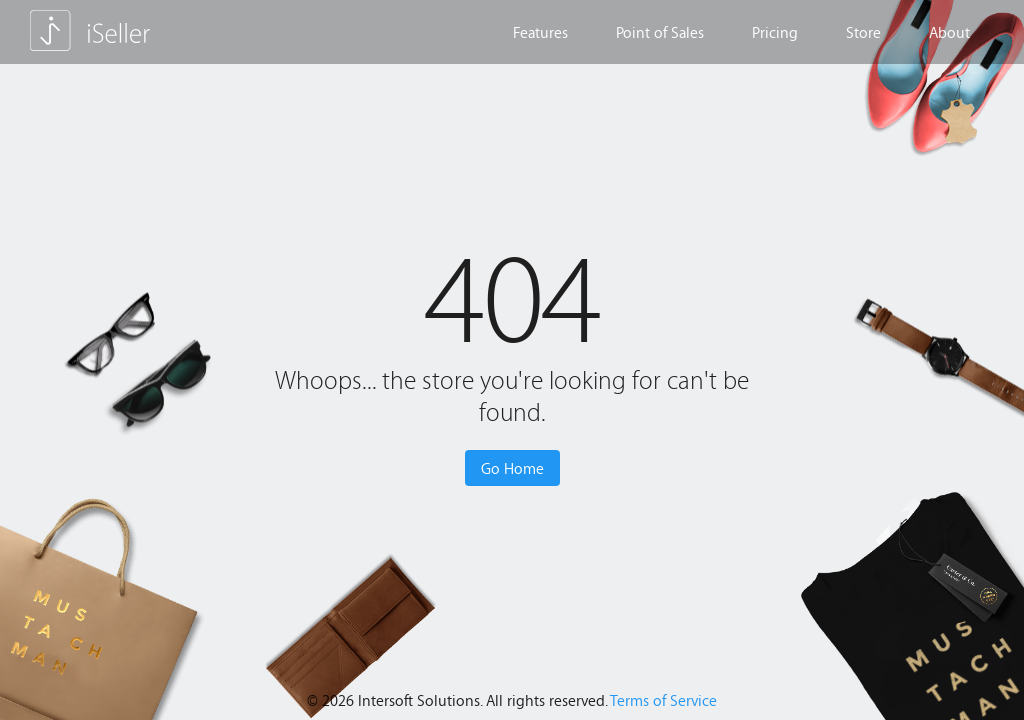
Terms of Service (663, 700)
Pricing (775, 32)
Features (540, 32)
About (949, 32)
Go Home (512, 468)
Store (863, 32)
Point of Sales (660, 32)
